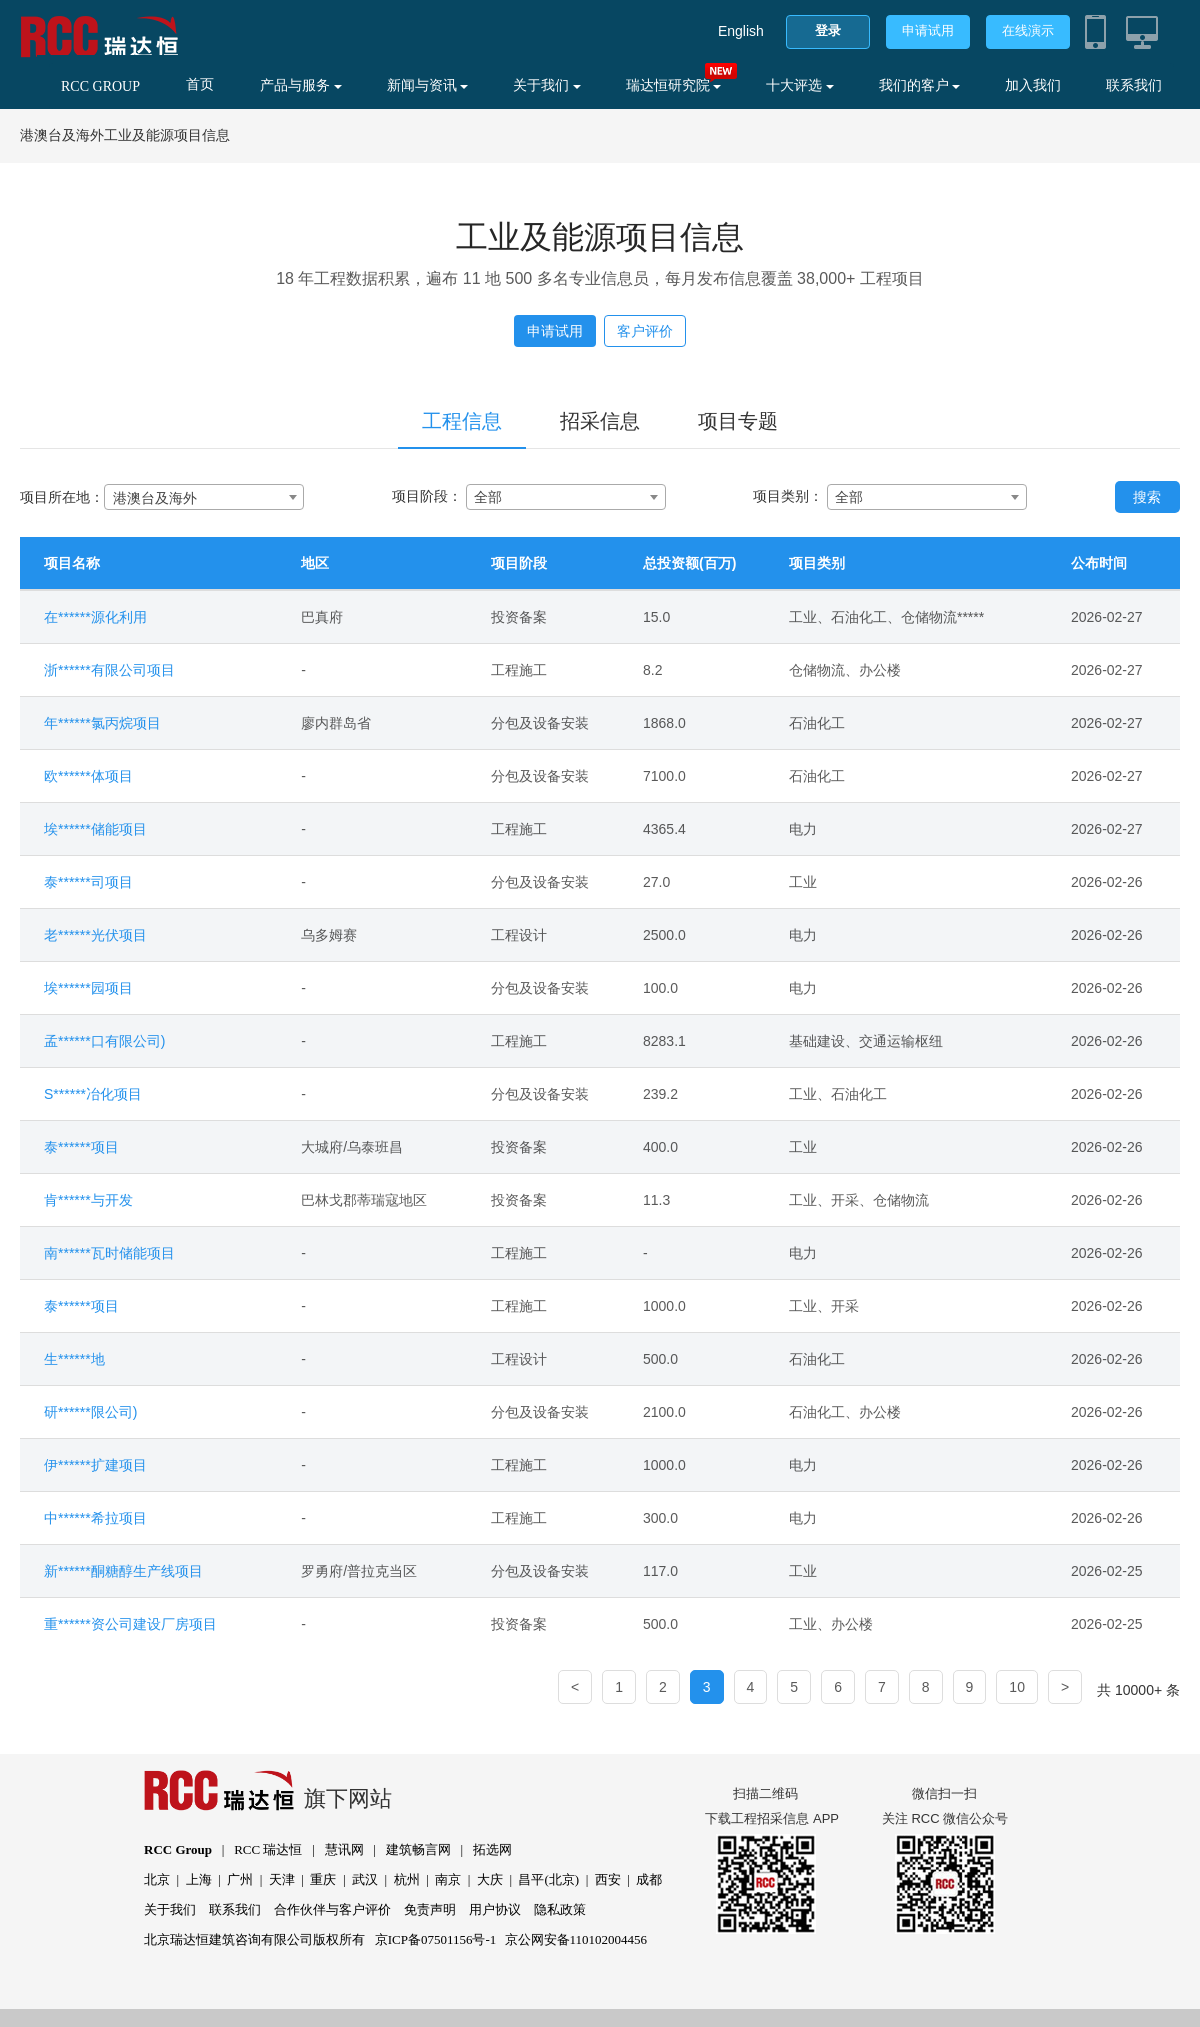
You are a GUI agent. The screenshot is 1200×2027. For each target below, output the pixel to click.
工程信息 (462, 421)
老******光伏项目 (95, 935)
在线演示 (1028, 30)
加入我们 (1033, 85)
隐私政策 (560, 1909)
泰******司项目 (88, 882)
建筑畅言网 (418, 1849)
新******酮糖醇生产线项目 (123, 1571)
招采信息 (600, 421)
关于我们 (547, 85)
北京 (157, 1879)
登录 (828, 30)
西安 (608, 1879)
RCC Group (178, 1849)
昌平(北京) (548, 1879)
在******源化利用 (95, 617)
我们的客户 (920, 85)
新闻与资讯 (428, 85)
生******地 (74, 1359)
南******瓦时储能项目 (109, 1253)
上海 (199, 1879)
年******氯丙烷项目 (102, 723)
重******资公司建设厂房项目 (130, 1624)
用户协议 (495, 1909)
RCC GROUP (100, 86)
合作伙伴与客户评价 (332, 1909)
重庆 (323, 1879)
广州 (240, 1879)
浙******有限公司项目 (109, 670)
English (741, 31)
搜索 (1147, 497)
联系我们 (1134, 85)
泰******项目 (81, 1147)
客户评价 (645, 331)
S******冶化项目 (93, 1094)
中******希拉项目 (95, 1518)
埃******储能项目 (95, 829)
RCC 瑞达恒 (268, 1849)
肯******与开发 (88, 1200)
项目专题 (738, 421)
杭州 (407, 1879)
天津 (282, 1879)
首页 (200, 84)
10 (1017, 1687)
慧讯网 (344, 1849)
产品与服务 (301, 85)
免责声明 (430, 1909)
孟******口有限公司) (104, 1041)
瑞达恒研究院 (674, 85)
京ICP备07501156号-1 (436, 1939)
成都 (649, 1879)
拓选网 (492, 1849)
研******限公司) (90, 1412)
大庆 (490, 1879)
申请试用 (928, 30)
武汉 (365, 1879)
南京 (448, 1879)
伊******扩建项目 (95, 1465)
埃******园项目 (88, 988)
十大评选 (800, 85)
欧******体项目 (88, 776)
